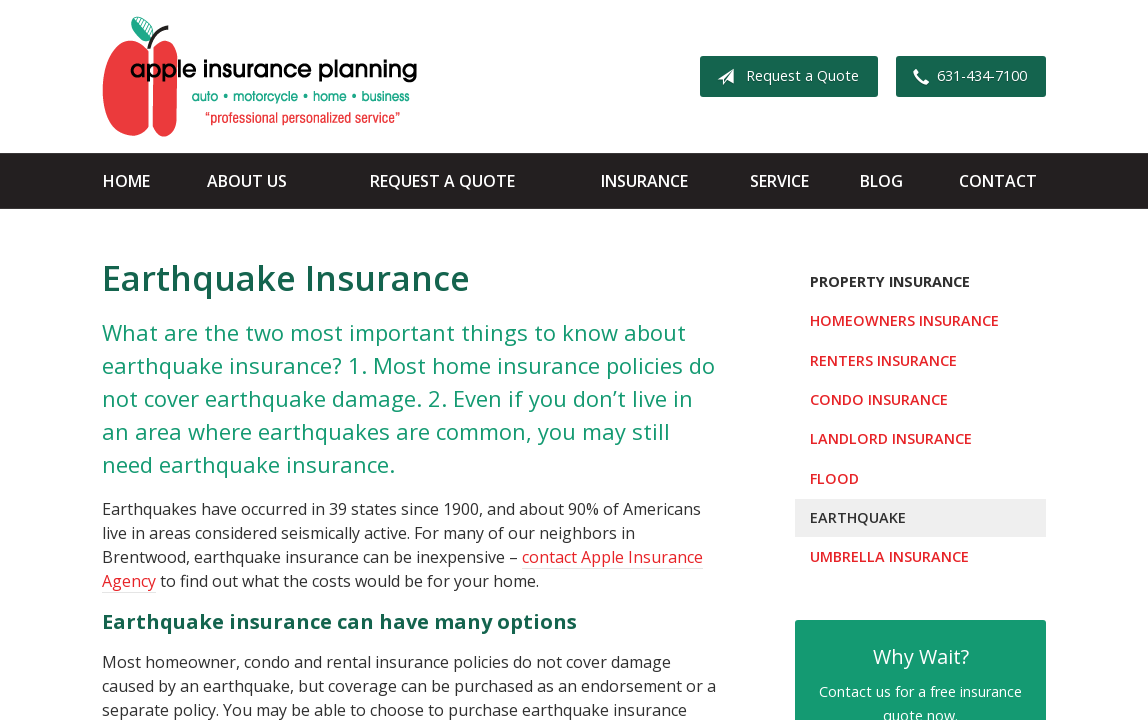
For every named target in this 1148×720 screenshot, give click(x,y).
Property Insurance (890, 281)
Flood (834, 478)
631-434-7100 (966, 77)
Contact (998, 181)
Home (126, 181)
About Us (247, 181)
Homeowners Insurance (904, 320)
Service (779, 181)
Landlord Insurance (891, 438)
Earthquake (858, 517)
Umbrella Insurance (889, 556)
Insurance (644, 181)
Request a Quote (784, 77)
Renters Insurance (883, 360)
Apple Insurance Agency (259, 76)
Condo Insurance (879, 399)
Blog (881, 181)
